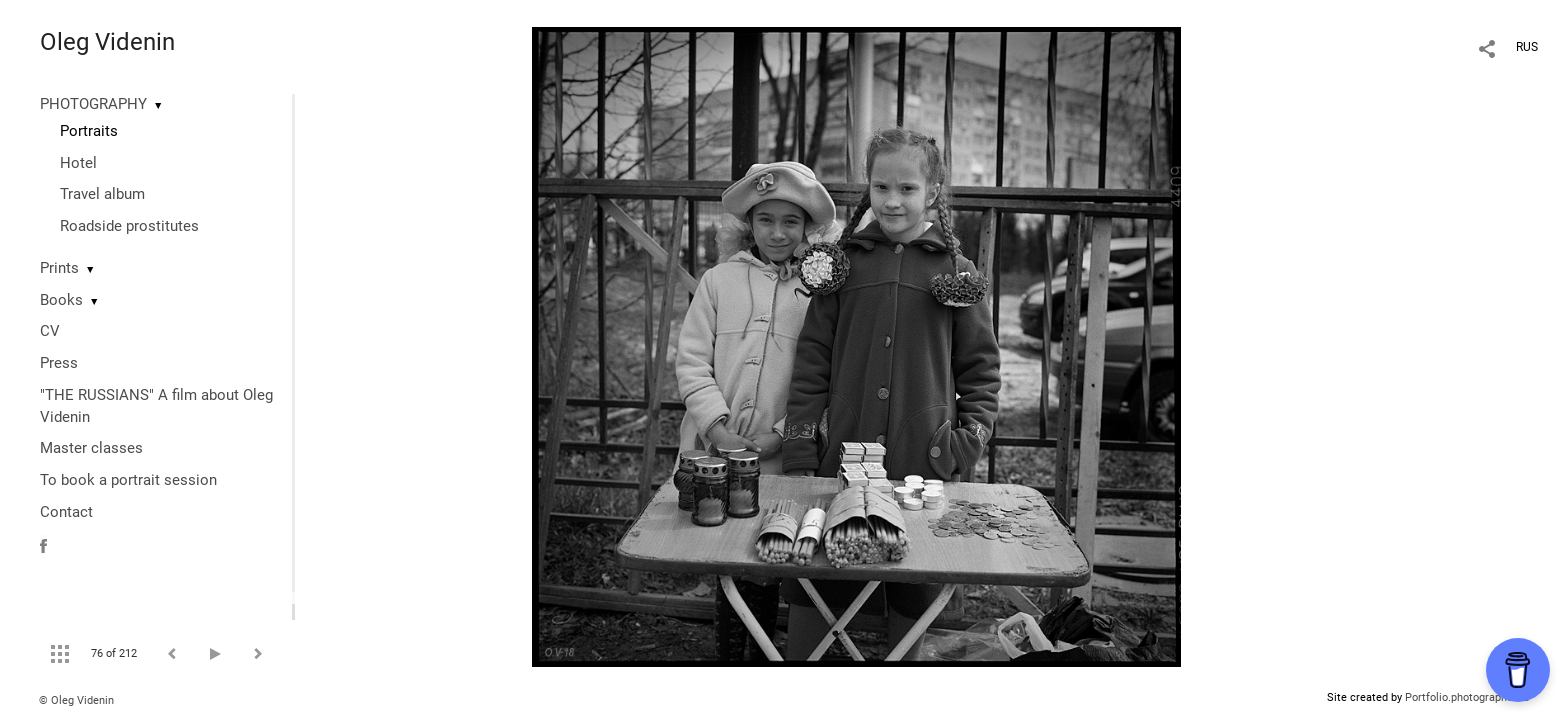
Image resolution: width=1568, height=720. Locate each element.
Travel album (102, 194)
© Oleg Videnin (76, 700)
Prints (59, 268)
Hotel (78, 163)
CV (50, 331)
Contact (66, 512)
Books (61, 300)
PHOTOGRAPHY (93, 104)
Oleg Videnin (107, 42)
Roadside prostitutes (129, 226)
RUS (1527, 47)
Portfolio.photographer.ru (1467, 697)
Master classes (91, 448)
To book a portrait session (128, 480)
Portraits (89, 131)
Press (59, 363)
